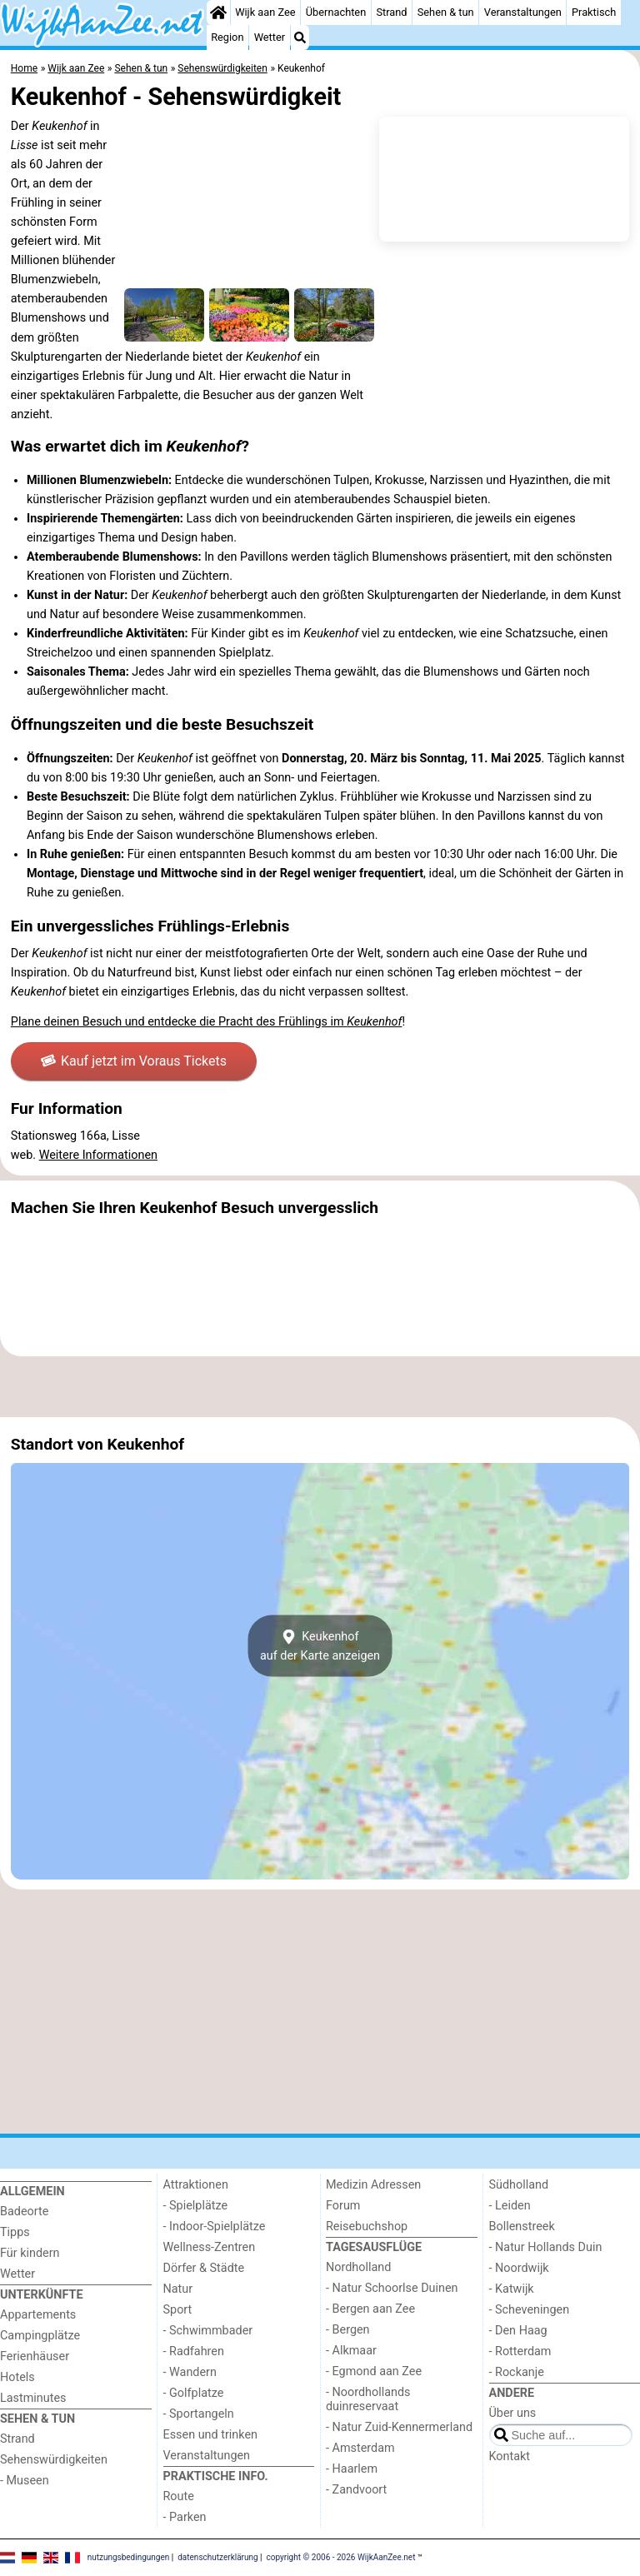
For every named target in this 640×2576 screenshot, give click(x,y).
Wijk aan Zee (265, 12)
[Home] (218, 12)
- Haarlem (352, 2469)
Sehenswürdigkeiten (54, 2460)
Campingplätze (40, 2336)
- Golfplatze (193, 2393)
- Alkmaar (351, 2351)
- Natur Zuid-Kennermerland (399, 2427)
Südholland (519, 2185)
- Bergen (348, 2330)
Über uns (513, 2413)
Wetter (269, 37)
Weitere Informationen (98, 1155)
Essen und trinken (210, 2435)
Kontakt (510, 2456)
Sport (177, 2310)
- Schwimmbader (208, 2331)
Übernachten (336, 12)
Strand (391, 12)
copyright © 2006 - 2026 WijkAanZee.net (341, 2557)
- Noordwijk (519, 2268)
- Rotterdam (520, 2351)
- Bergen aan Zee (370, 2309)
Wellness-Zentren (209, 2247)
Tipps (15, 2232)
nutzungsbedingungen (129, 2557)
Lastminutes (33, 2398)
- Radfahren (193, 2351)
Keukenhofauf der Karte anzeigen (320, 1646)
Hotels (17, 2377)
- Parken (185, 2517)
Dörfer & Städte (204, 2268)
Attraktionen (195, 2185)
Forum (343, 2206)
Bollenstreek (522, 2226)
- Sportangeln (198, 2414)
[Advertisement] (320, 1387)
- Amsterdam (360, 2448)
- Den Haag (518, 2331)
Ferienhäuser (34, 2356)
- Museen (24, 2481)
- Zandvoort (356, 2490)
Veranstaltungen (523, 12)
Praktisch (594, 12)
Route (178, 2496)
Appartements (38, 2315)
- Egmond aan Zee (374, 2371)
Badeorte (24, 2211)
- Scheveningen (529, 2310)
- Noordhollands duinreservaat (368, 2399)
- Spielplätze (195, 2206)
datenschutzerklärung (218, 2557)
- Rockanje (516, 2372)
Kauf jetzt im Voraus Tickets (134, 1061)
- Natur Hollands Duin (545, 2247)
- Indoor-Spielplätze (214, 2226)
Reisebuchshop (367, 2226)
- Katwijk (511, 2289)
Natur (178, 2289)
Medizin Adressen (373, 2185)
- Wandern (190, 2372)
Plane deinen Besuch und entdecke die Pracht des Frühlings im (206, 1022)
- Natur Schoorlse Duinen (392, 2288)
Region (227, 37)
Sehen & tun (446, 12)
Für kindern (30, 2253)
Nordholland (358, 2267)
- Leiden (510, 2206)
